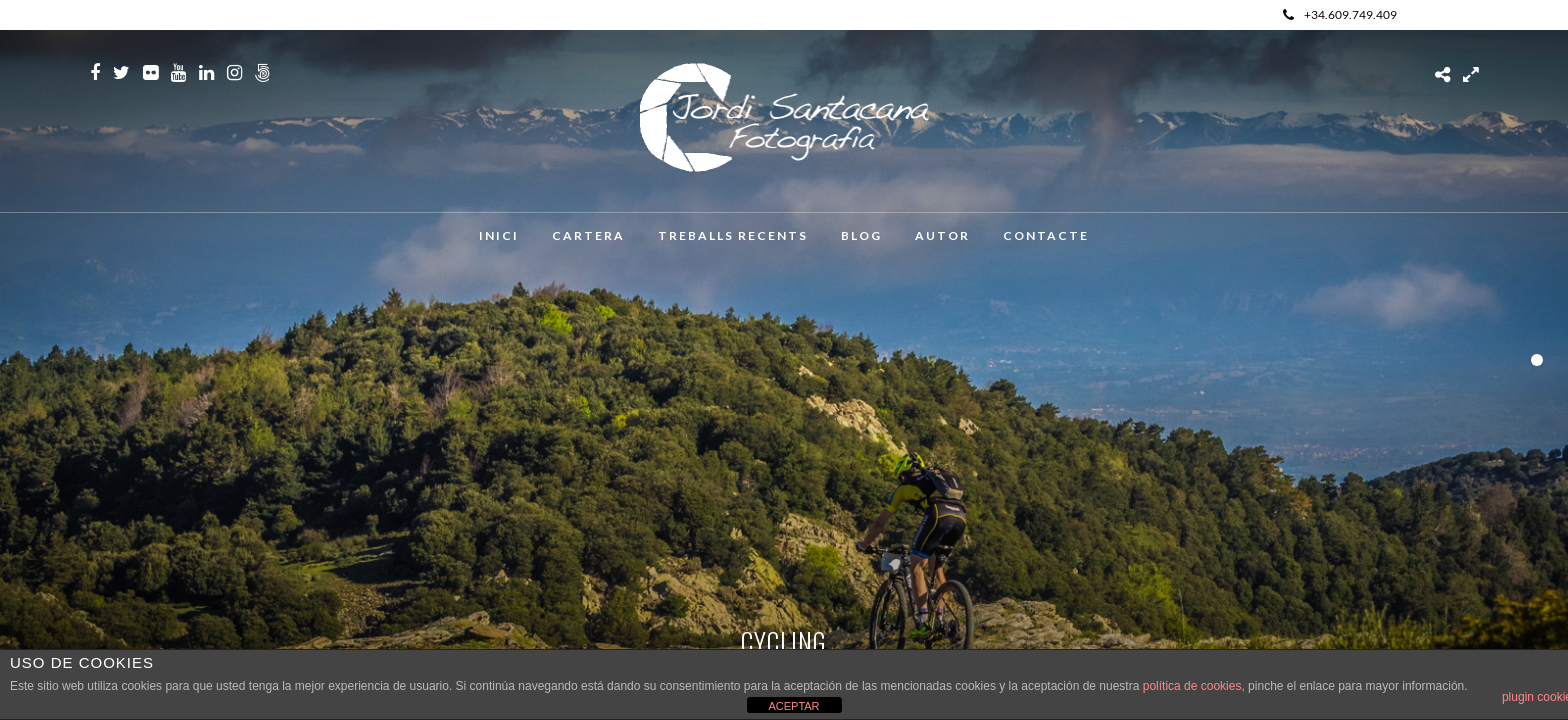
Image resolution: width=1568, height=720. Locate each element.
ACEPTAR (793, 706)
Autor (942, 235)
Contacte (1046, 235)
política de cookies (1192, 686)
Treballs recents (733, 235)
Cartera (588, 235)
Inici (499, 235)
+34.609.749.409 (1340, 14)
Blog (861, 235)
